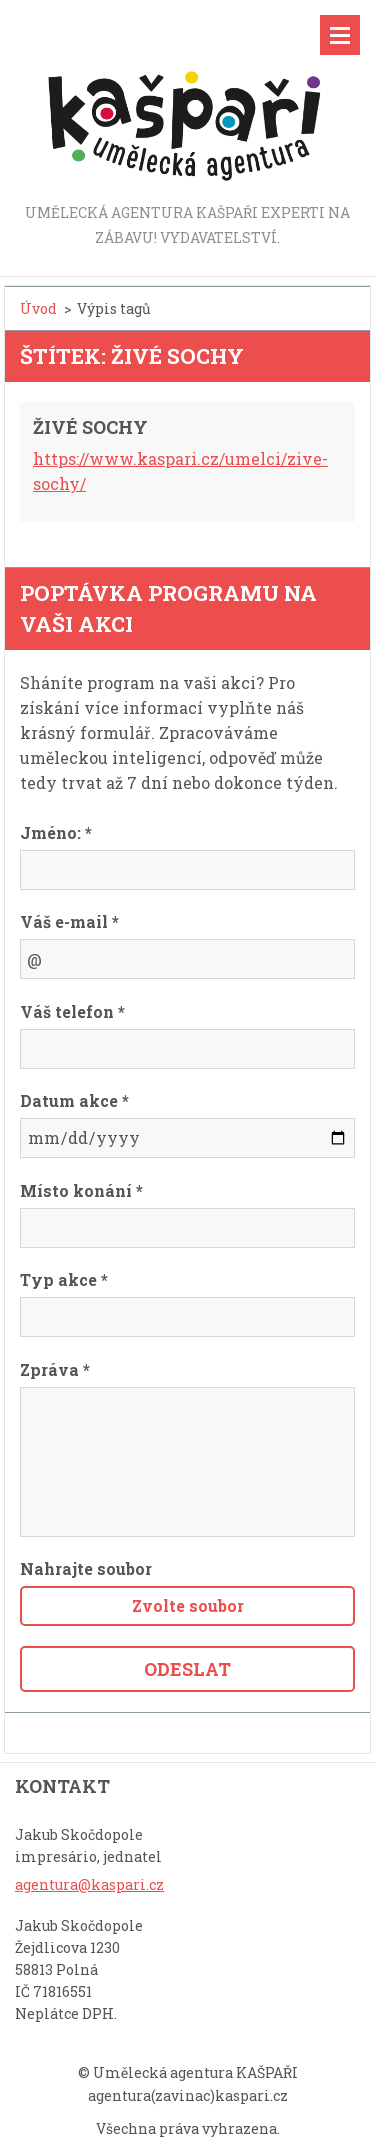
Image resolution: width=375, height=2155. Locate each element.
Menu (340, 35)
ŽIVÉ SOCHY (90, 427)
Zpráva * (55, 1369)
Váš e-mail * (69, 921)
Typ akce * (64, 1279)
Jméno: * (56, 832)
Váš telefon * (72, 1011)
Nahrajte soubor (86, 1568)
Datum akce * (74, 1100)
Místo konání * (81, 1190)
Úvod (38, 308)
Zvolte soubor (188, 1605)
